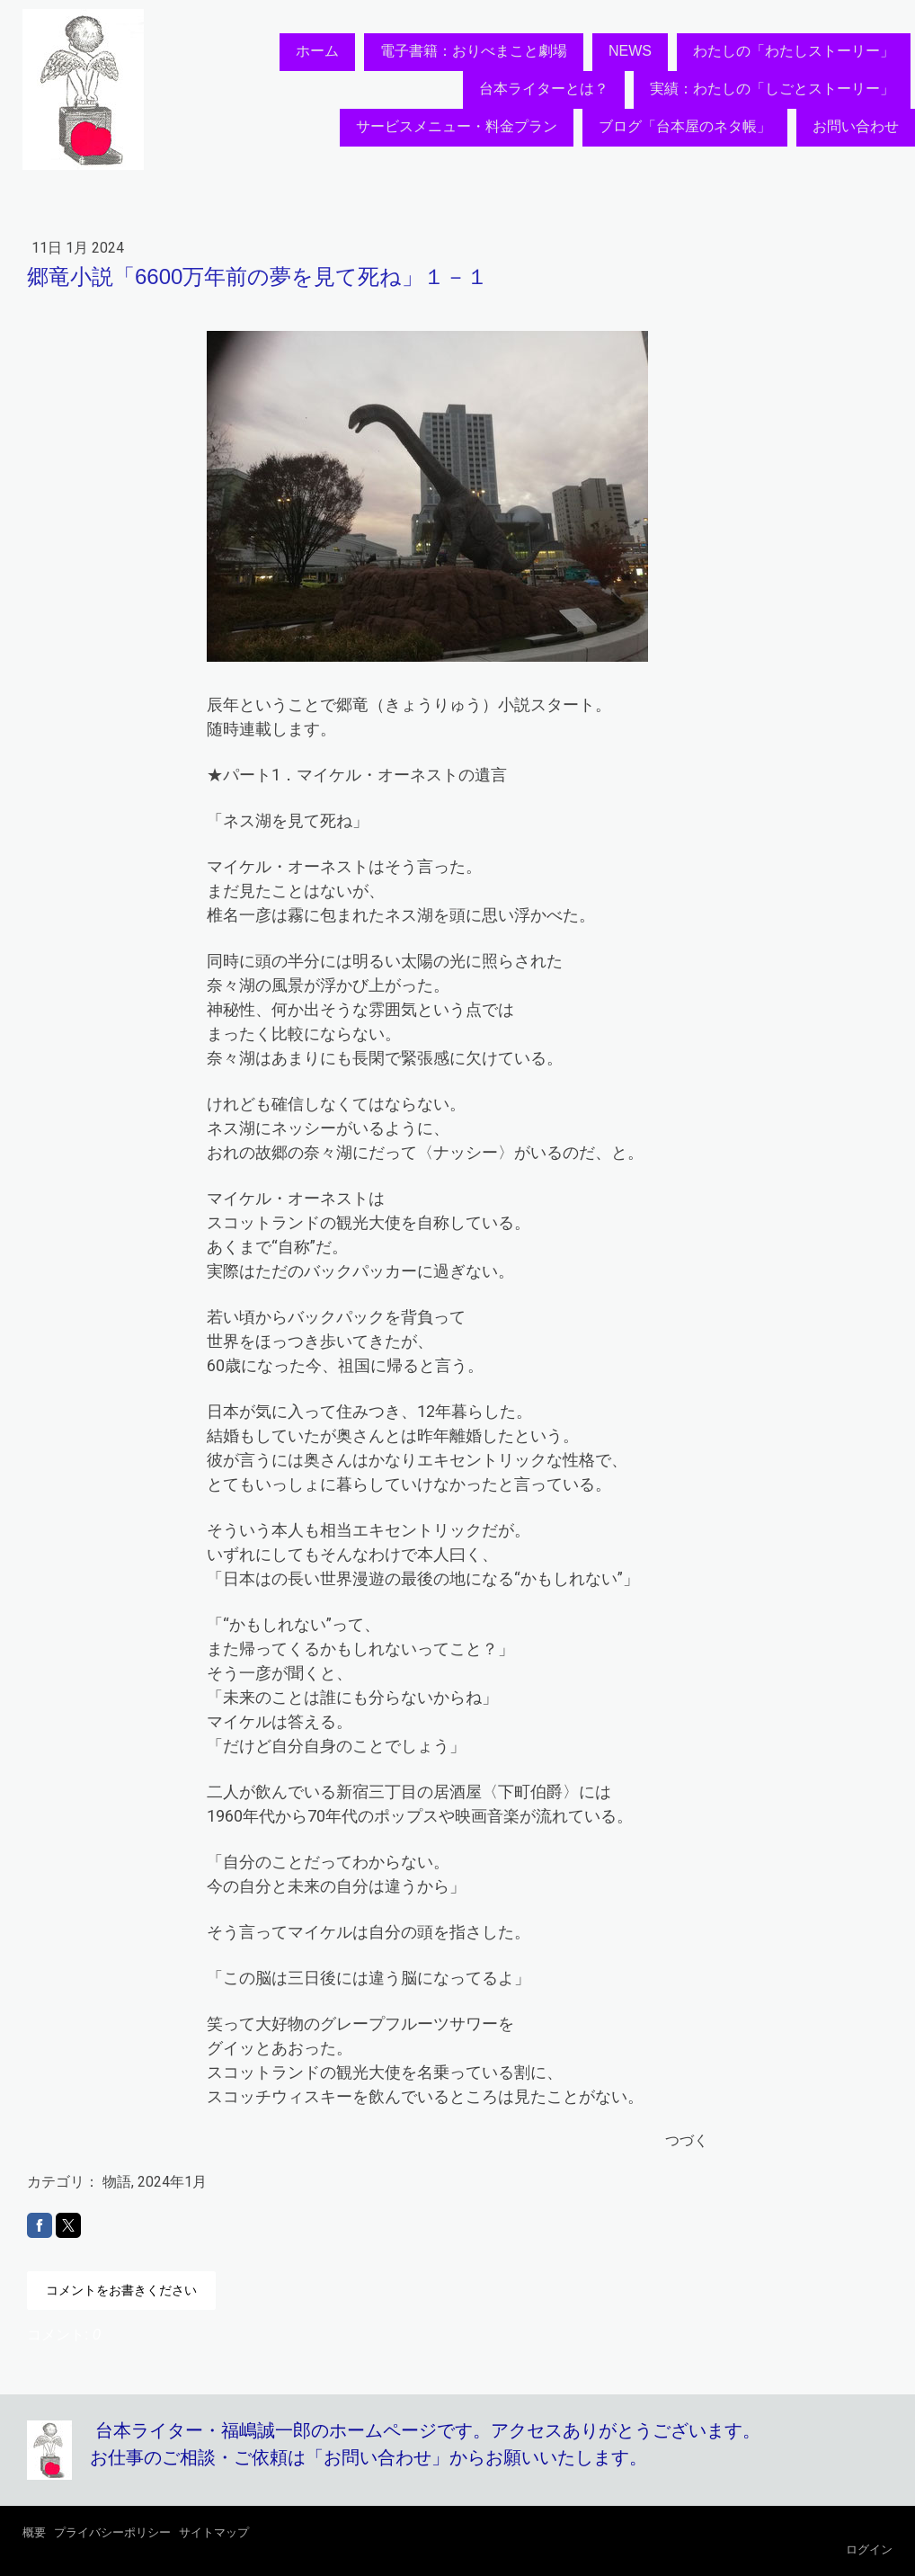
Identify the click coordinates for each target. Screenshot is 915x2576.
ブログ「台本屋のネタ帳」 (685, 126)
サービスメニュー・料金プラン (456, 126)
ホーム (317, 50)
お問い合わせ (856, 126)
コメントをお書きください (121, 2290)
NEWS (630, 50)
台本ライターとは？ (544, 88)
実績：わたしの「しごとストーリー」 (772, 88)
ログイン (869, 2549)
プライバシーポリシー (112, 2532)
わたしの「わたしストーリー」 (793, 50)
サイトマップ (214, 2532)
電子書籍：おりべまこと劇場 (473, 50)
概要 (34, 2532)
